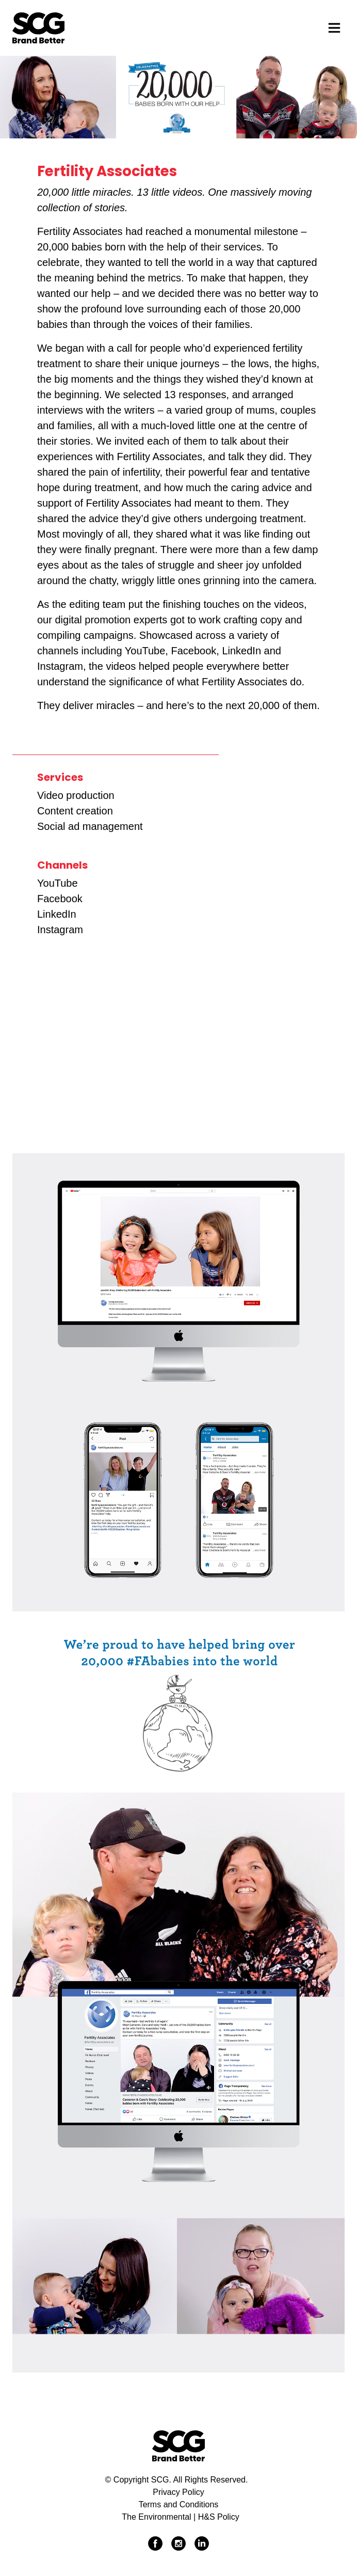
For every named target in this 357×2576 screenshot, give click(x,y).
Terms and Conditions (179, 2504)
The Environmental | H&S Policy (180, 2516)
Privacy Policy (178, 2492)
